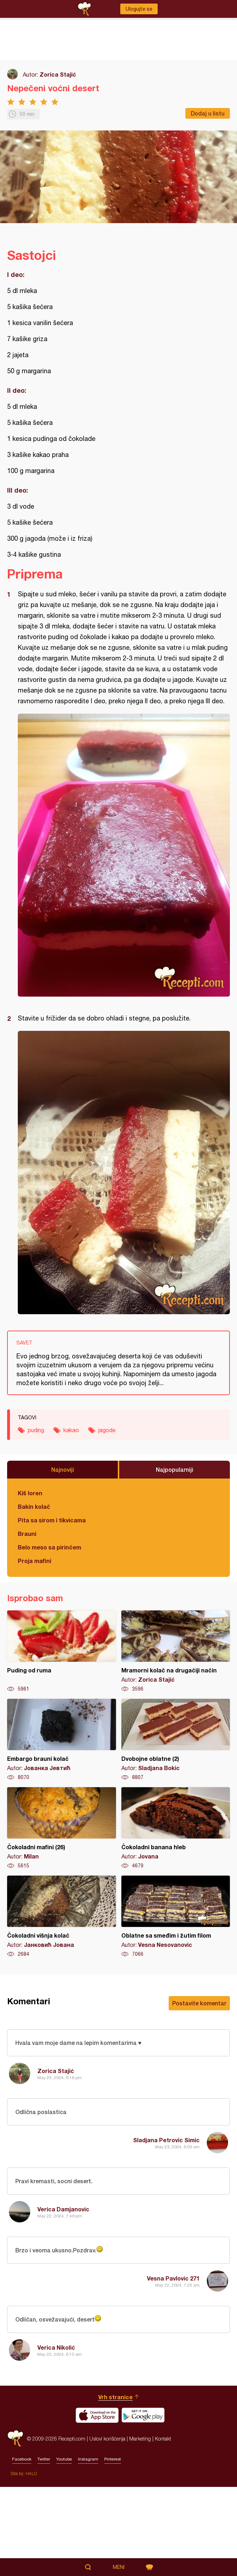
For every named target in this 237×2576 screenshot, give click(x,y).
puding (36, 1430)
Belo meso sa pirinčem (49, 1547)
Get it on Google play (143, 2504)
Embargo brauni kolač (61, 1740)
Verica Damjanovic (63, 2209)
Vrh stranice (115, 2486)
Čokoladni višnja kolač (61, 1917)
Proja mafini (34, 1560)
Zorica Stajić (58, 74)
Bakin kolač (34, 1506)
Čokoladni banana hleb (175, 1828)
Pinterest (112, 2548)
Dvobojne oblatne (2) (175, 1740)
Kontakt (163, 2528)
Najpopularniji (174, 1469)
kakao (71, 1430)
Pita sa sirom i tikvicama (52, 1520)
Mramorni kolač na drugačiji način (175, 1651)
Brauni (27, 1533)
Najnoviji (62, 1469)
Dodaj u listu (208, 113)
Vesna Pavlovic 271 (173, 2278)
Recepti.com (15, 2527)
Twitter (43, 2548)
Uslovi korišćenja (107, 2528)
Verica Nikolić (56, 2347)
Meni (119, 2567)
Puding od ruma (61, 1651)
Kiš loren (30, 1493)
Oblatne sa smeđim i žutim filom (175, 1917)
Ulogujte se (139, 9)
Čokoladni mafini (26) (61, 1828)
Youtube (64, 2548)
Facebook (21, 2548)
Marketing (140, 2528)
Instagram (88, 2548)
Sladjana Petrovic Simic (166, 2140)
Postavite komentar (199, 2003)
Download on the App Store (97, 2504)
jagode (107, 1430)
